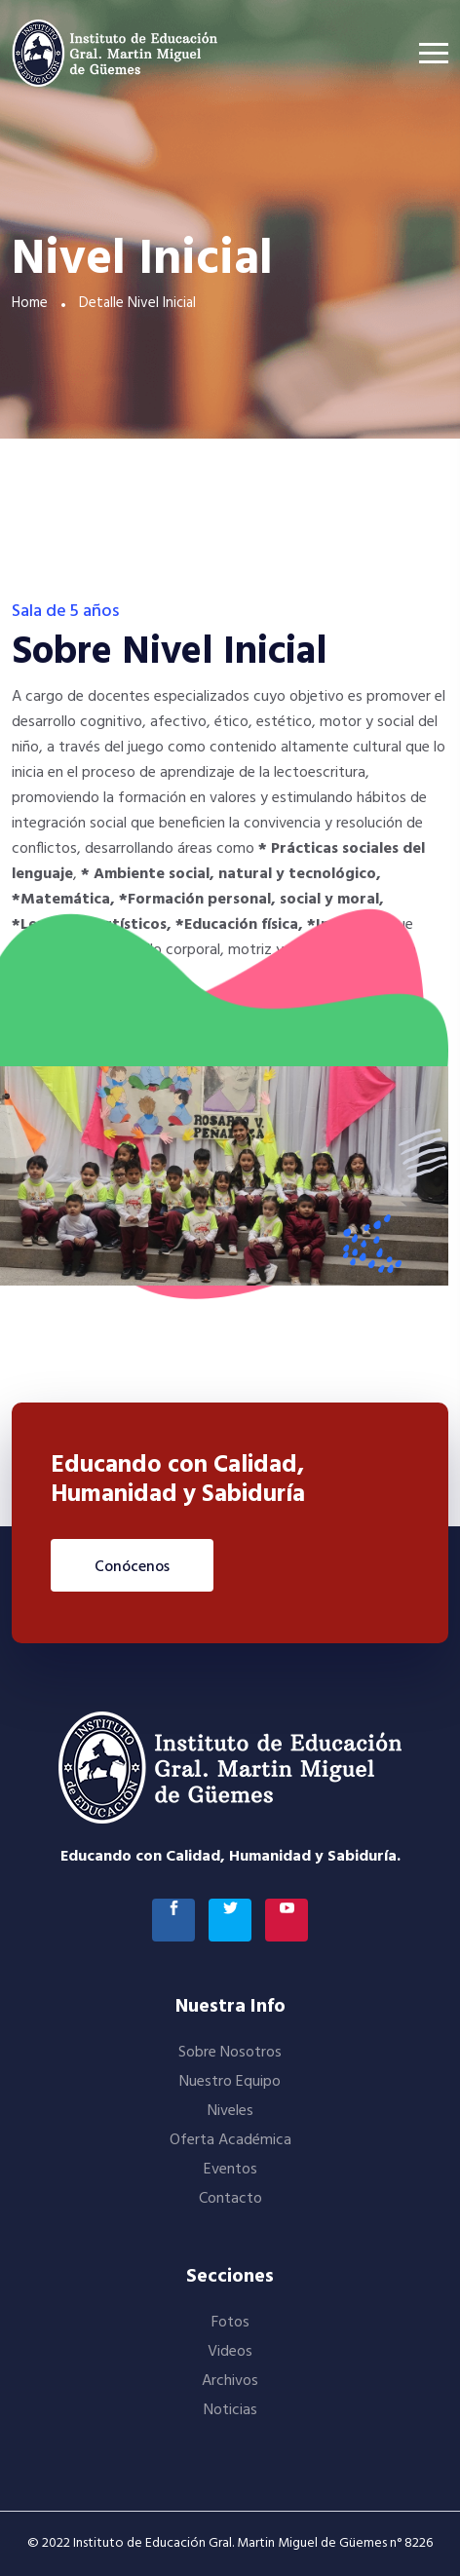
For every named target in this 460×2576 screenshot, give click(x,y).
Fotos (230, 2322)
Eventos (230, 2169)
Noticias (230, 2410)
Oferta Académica (230, 2140)
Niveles (230, 2111)
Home (30, 303)
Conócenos (132, 1567)
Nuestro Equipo (230, 2082)
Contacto (230, 2198)
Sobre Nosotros (230, 2052)
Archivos (230, 2381)
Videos (230, 2352)
